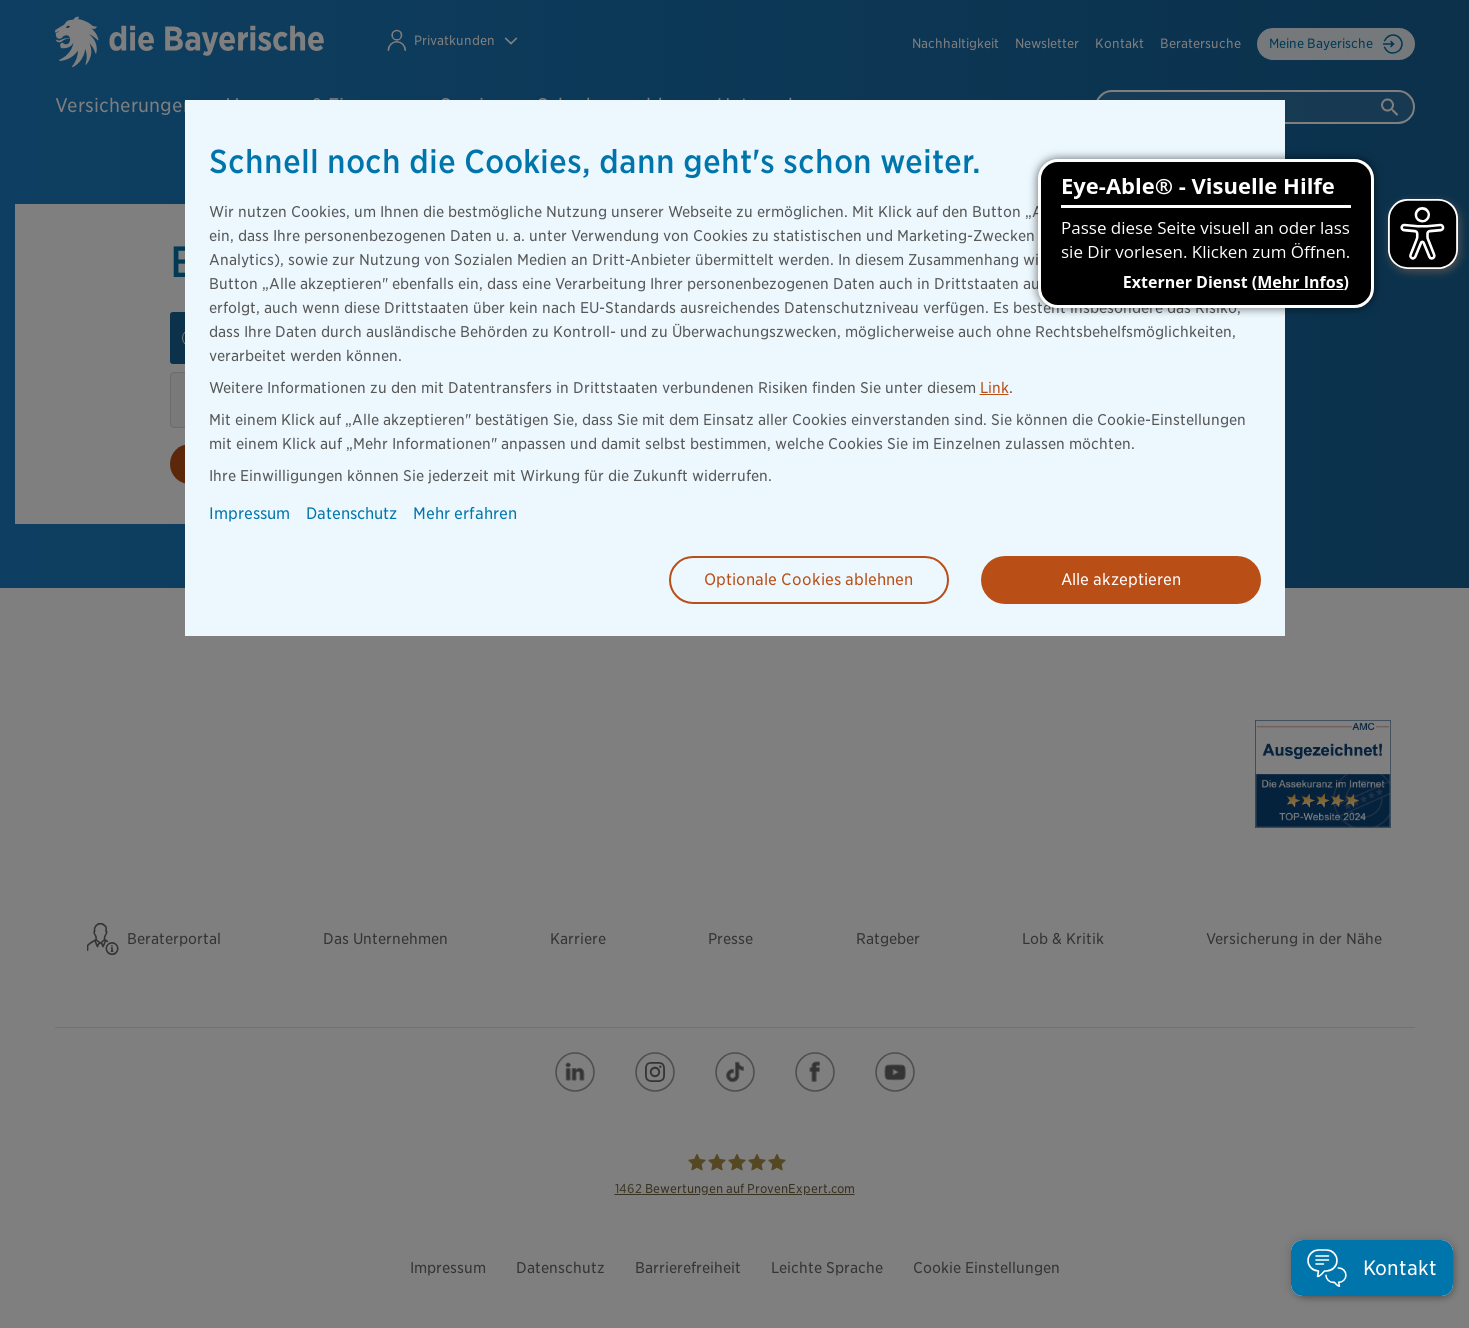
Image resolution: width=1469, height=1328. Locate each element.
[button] (1372, 1268)
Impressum (249, 513)
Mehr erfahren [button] (465, 513)
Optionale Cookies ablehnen (808, 579)
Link (994, 388)
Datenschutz (351, 513)
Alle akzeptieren (1121, 579)
